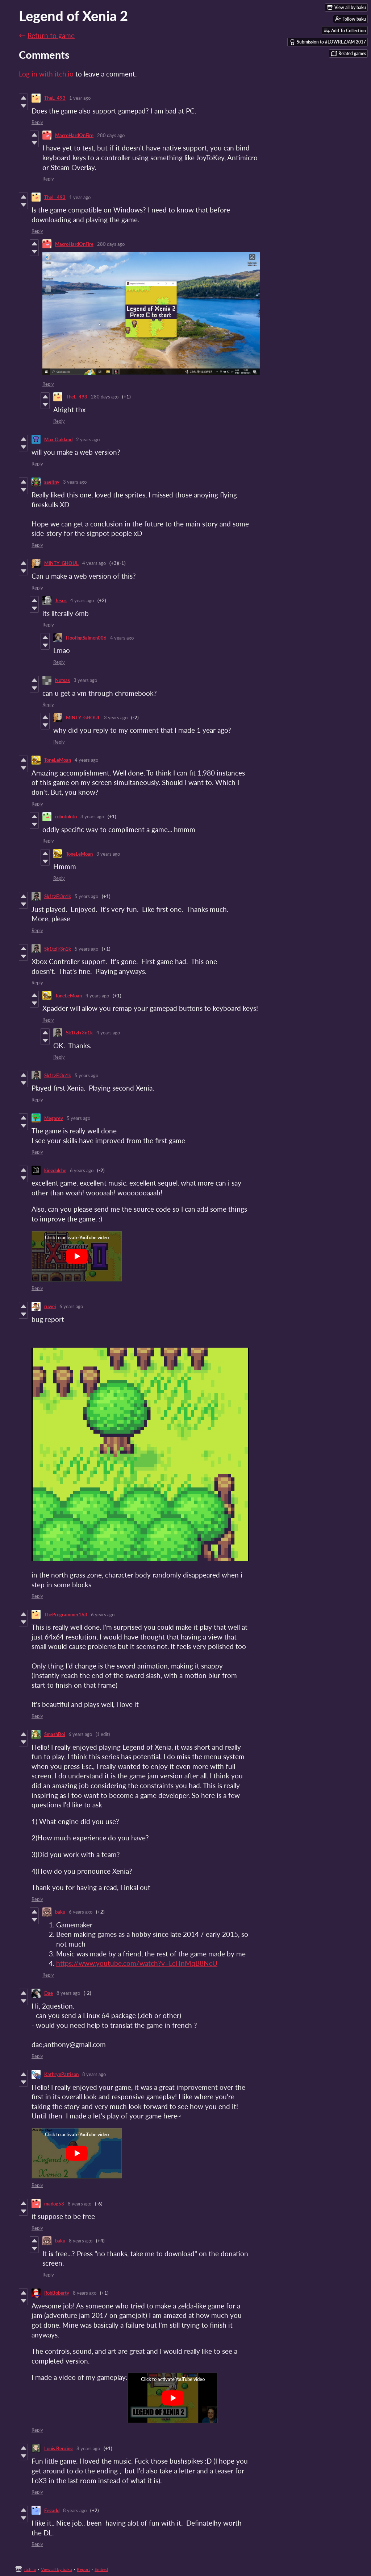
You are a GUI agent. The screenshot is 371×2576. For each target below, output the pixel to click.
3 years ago (75, 482)
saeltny (51, 482)
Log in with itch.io (46, 74)
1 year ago (80, 98)
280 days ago (111, 135)
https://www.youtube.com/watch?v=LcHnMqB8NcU (136, 1963)
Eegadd (51, 2510)
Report (83, 2569)
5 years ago (86, 896)
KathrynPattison (61, 2074)
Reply (37, 122)
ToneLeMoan (57, 760)
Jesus (61, 600)
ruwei (50, 1306)
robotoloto (66, 816)
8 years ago (68, 1993)
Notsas (62, 680)
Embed (101, 2569)
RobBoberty (56, 2293)
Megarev (53, 1118)
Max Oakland (58, 439)
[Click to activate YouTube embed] (77, 1256)
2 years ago (88, 439)
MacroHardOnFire (74, 135)
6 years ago (81, 1170)
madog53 (54, 2204)
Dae (48, 1993)
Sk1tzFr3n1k (57, 896)
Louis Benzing (58, 2448)
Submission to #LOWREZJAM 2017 (327, 42)
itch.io (30, 2569)
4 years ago (94, 563)
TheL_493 (55, 98)
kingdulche (55, 1170)
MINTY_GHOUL (61, 563)
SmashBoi (54, 1734)
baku (60, 1912)
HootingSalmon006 (86, 638)
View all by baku (56, 2569)
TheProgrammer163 (65, 1614)
